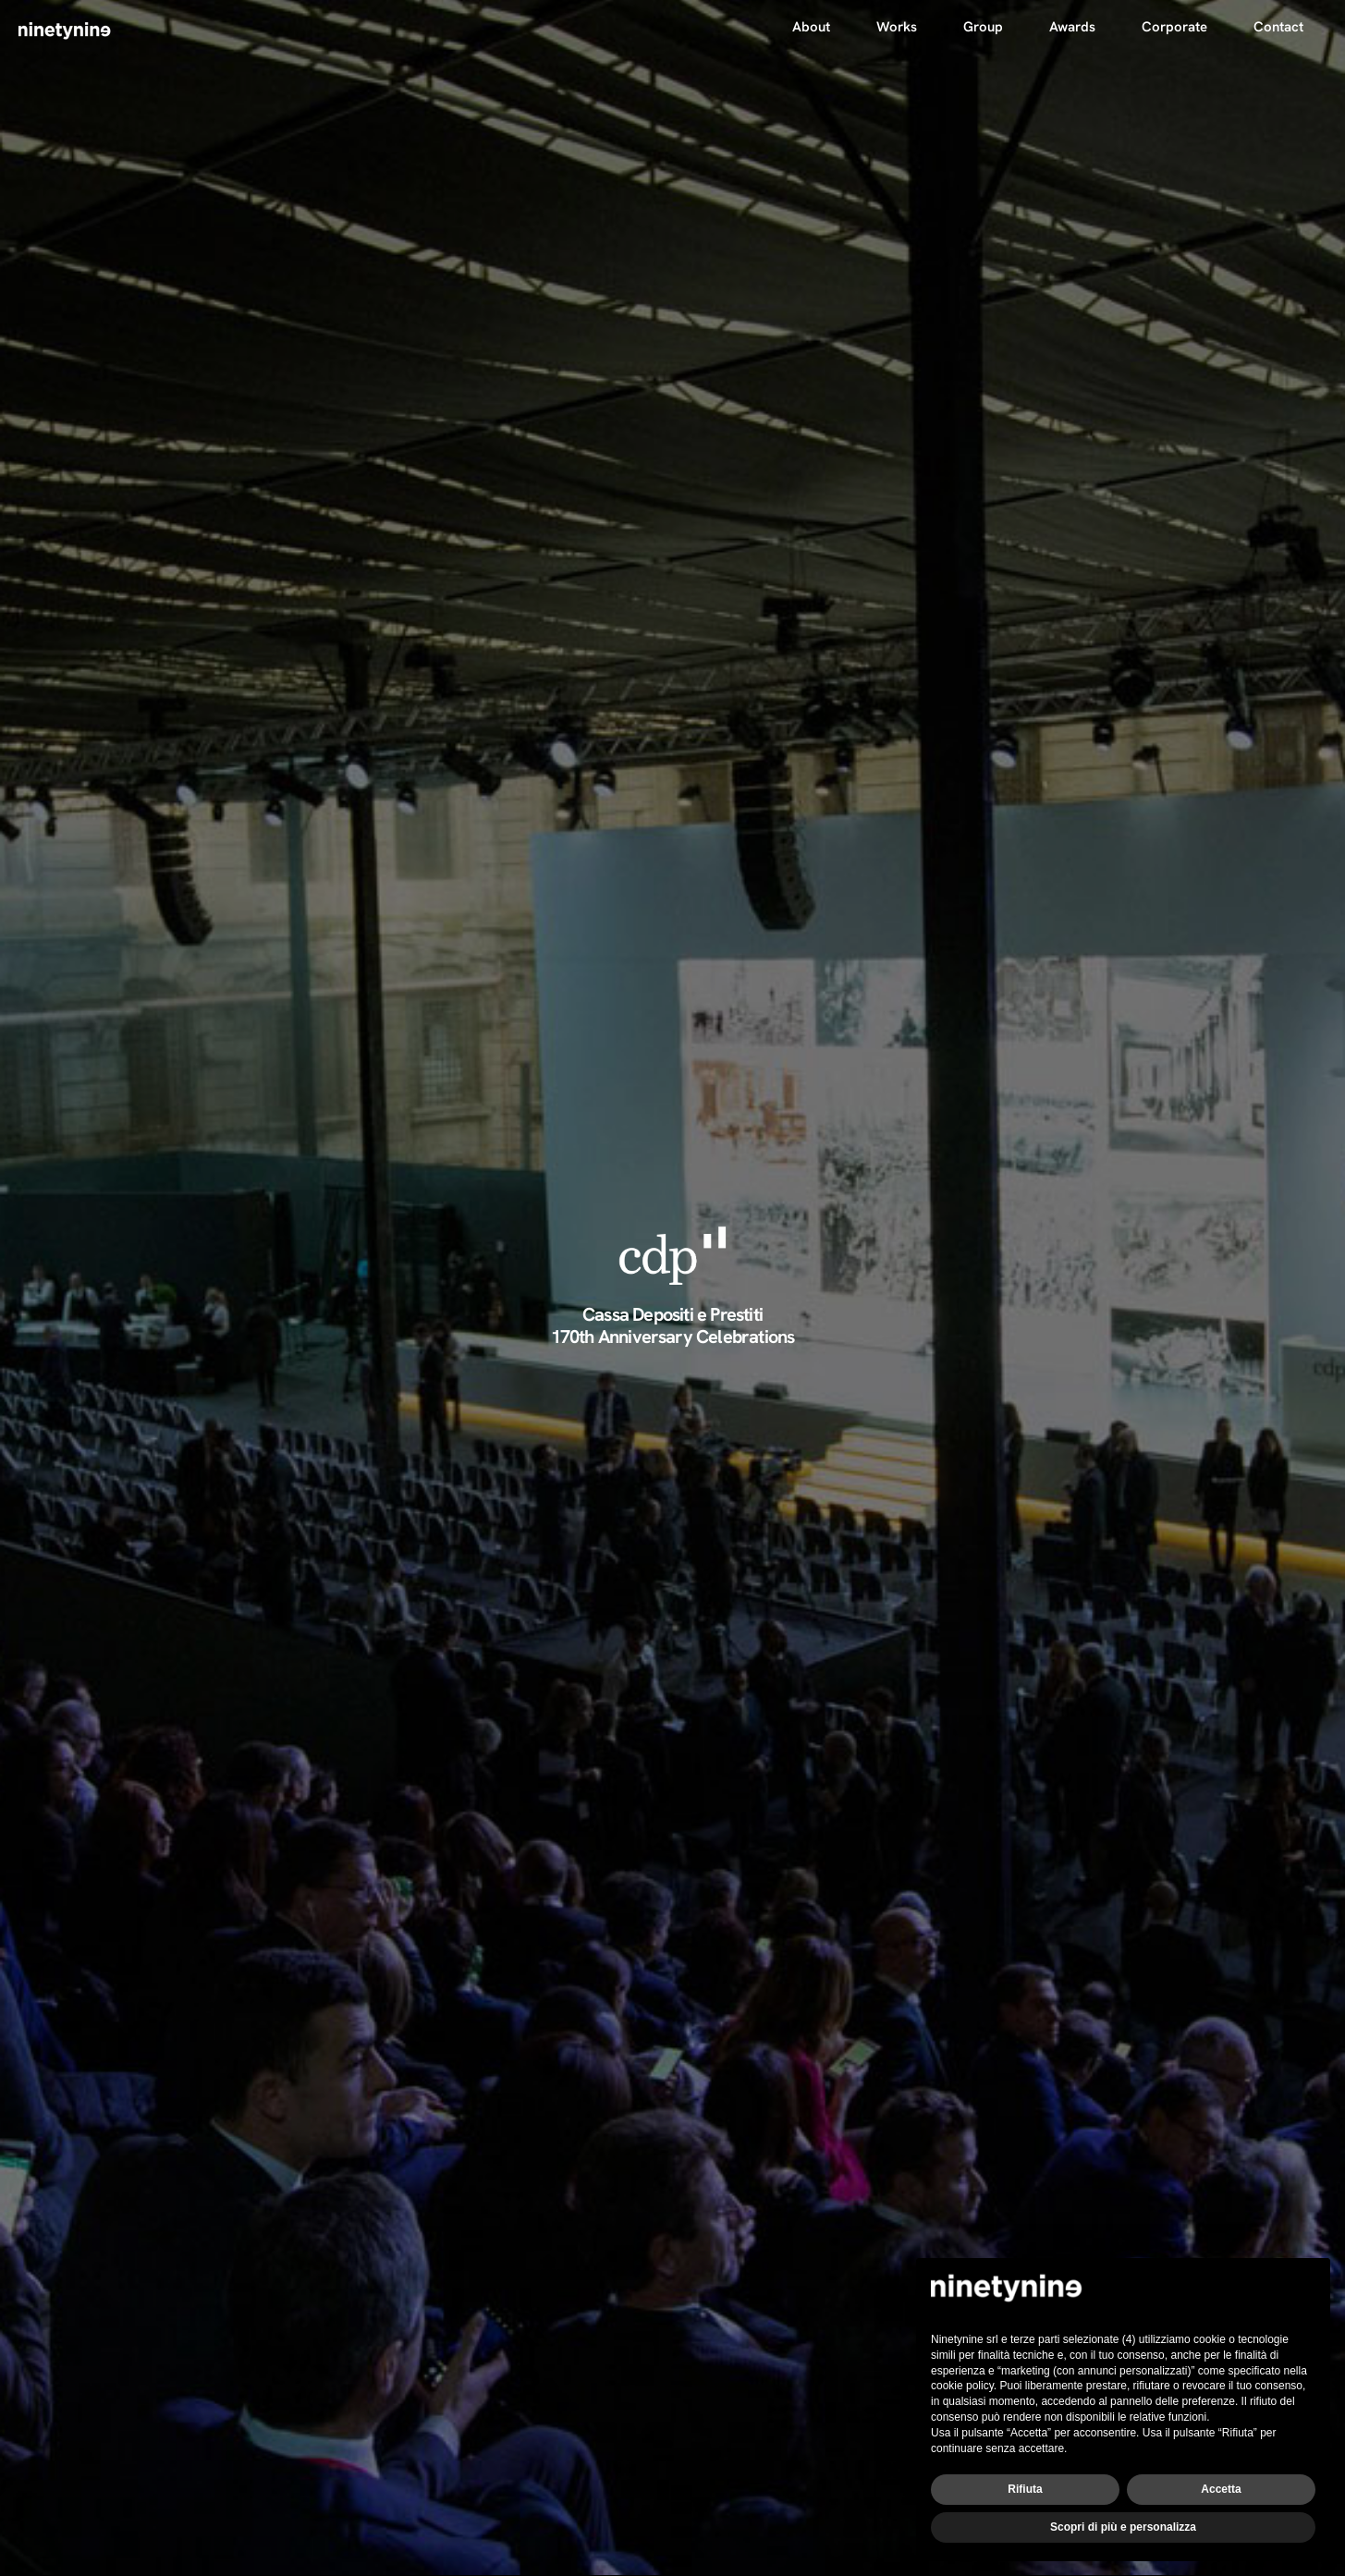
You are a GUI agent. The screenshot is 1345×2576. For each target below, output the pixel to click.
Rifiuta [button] (1025, 2489)
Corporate (1174, 26)
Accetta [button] (1221, 2489)
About (811, 26)
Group (983, 26)
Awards (1072, 26)
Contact (1278, 26)
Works (896, 26)
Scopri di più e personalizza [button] (1123, 2527)
